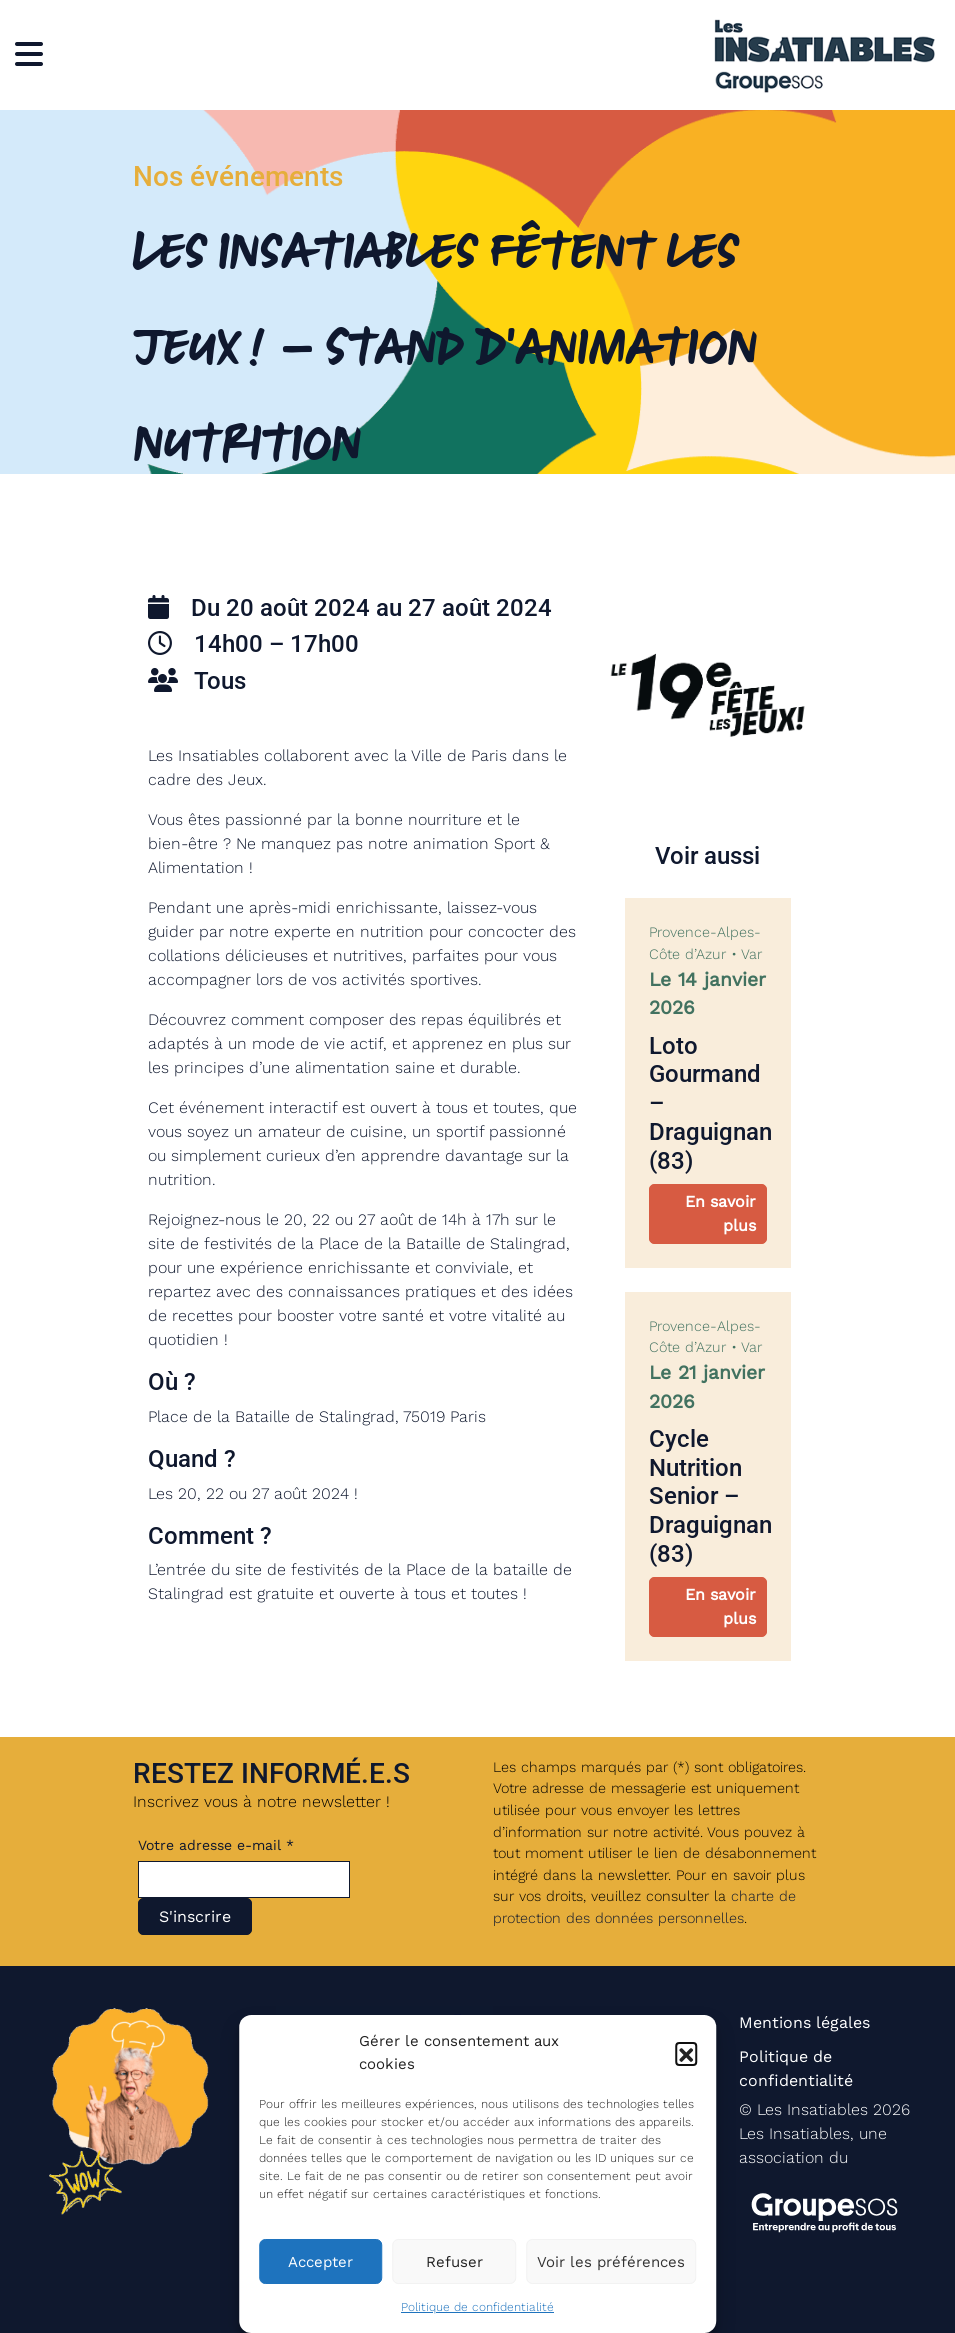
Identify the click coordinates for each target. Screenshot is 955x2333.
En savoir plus (720, 1213)
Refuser (454, 2262)
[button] (686, 2053)
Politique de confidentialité (477, 2307)
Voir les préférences (611, 2262)
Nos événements (238, 176)
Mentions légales (804, 2022)
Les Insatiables (812, 2109)
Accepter (320, 2262)
